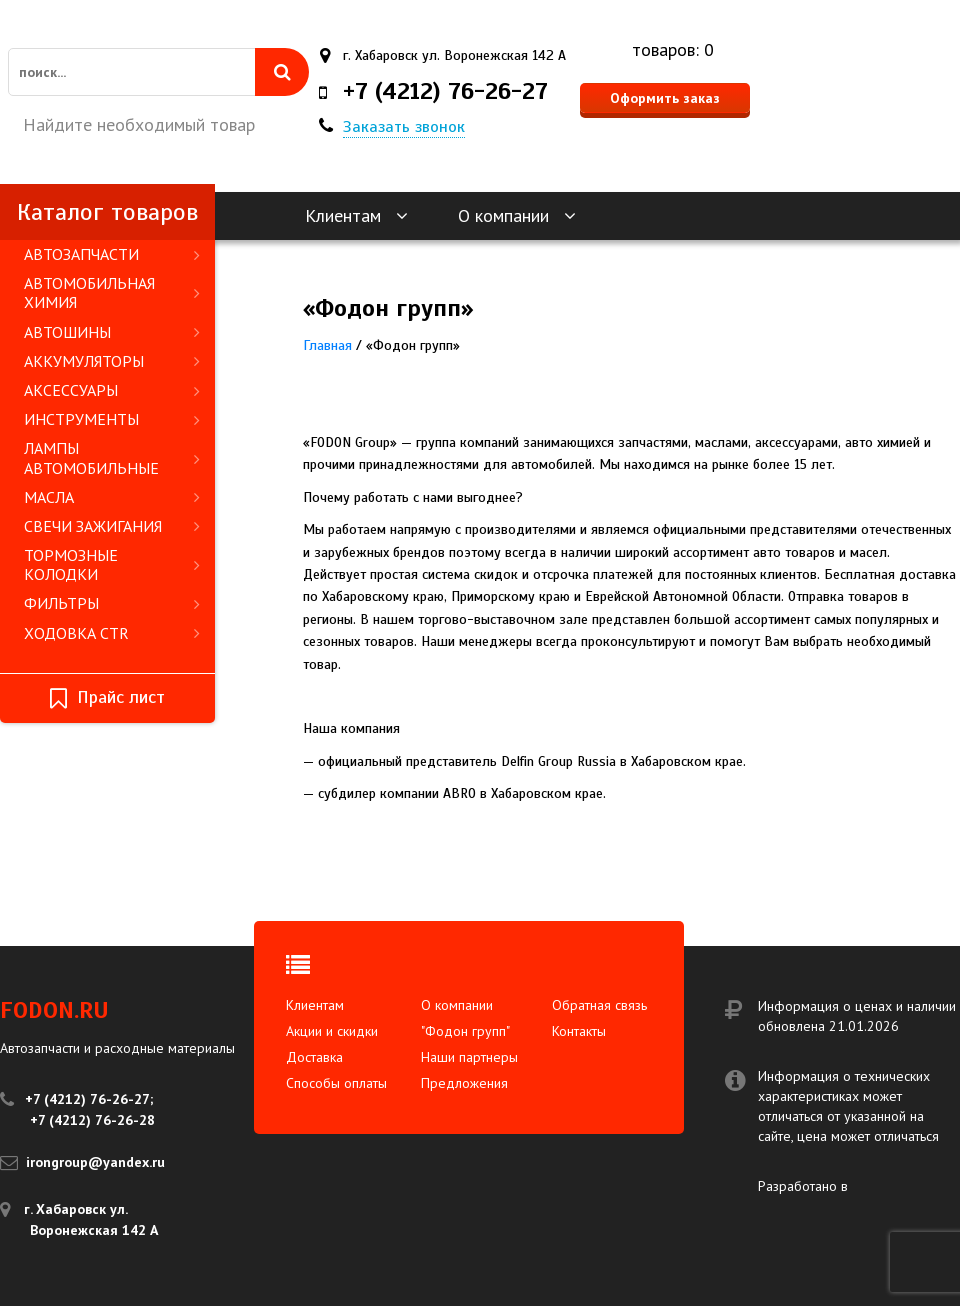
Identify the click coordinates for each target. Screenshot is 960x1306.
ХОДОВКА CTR (112, 633)
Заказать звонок (404, 127)
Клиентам (356, 215)
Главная (327, 345)
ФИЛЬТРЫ (112, 603)
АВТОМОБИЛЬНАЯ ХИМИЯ (112, 292)
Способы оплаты (336, 1083)
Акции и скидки (332, 1031)
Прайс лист (107, 698)
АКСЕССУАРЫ (112, 390)
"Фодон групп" (465, 1031)
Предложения (464, 1083)
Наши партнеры (469, 1057)
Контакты (579, 1031)
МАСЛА (112, 497)
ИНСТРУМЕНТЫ (112, 419)
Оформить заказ (665, 98)
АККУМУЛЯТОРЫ (112, 361)
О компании (517, 215)
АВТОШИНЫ (112, 332)
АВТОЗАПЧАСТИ (112, 254)
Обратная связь (599, 1005)
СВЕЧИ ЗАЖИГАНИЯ (112, 526)
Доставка (314, 1057)
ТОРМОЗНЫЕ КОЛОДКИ (112, 564)
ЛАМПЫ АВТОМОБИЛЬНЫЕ (112, 457)
